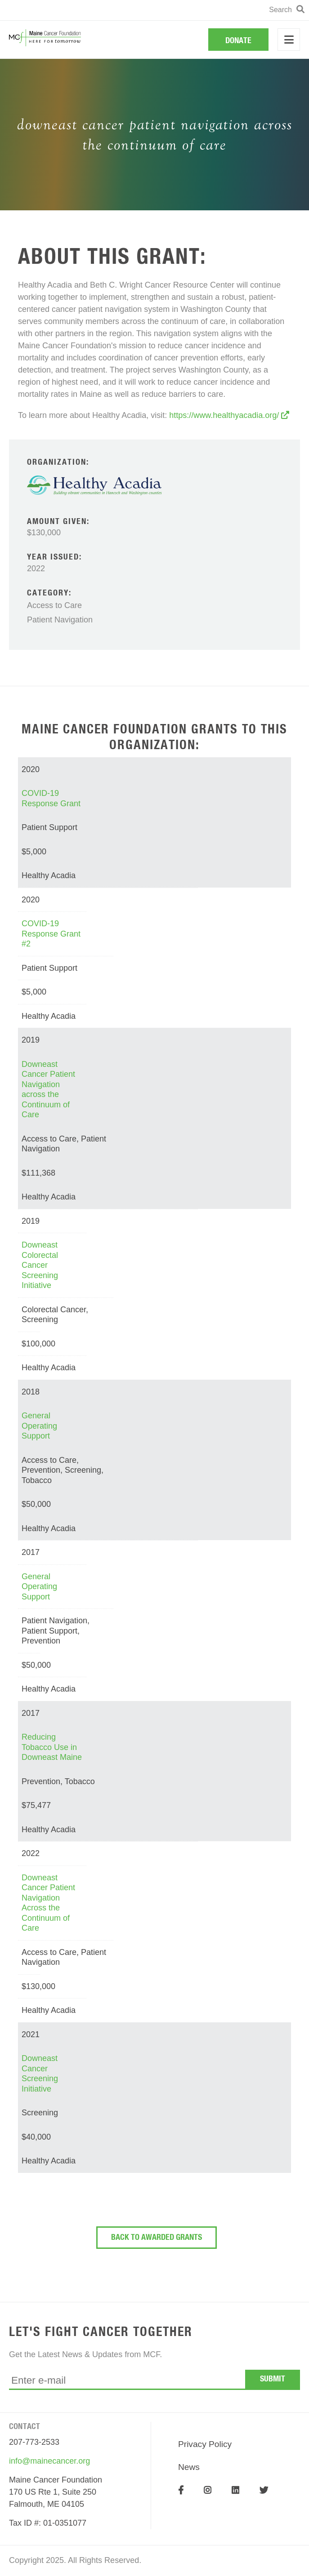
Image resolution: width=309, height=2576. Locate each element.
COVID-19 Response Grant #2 (51, 933)
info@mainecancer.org (49, 2460)
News (189, 2467)
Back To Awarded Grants (156, 2238)
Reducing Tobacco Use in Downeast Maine (52, 1747)
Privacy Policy (205, 2444)
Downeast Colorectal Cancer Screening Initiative (40, 1265)
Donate (238, 41)
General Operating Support (39, 1425)
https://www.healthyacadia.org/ (229, 415)
